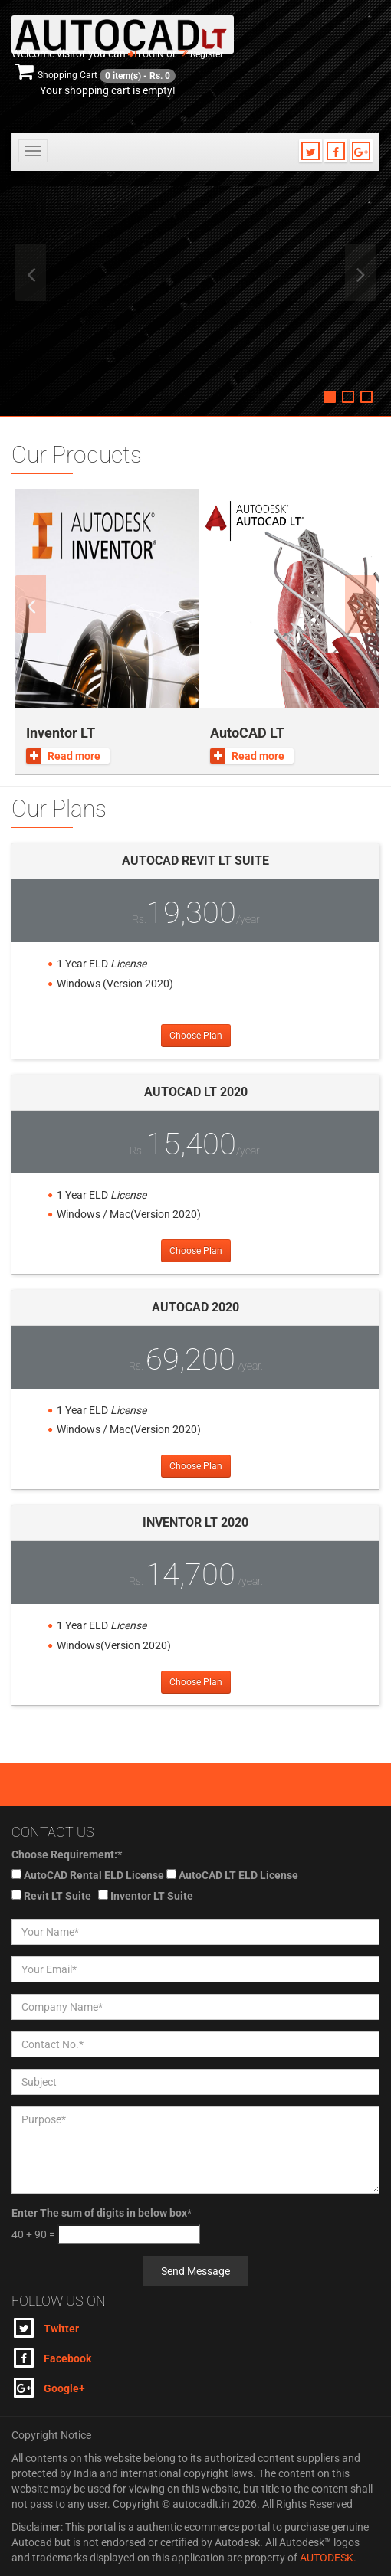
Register (201, 54)
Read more (63, 756)
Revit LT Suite (57, 1896)
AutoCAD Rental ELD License (94, 1875)
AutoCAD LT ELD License (238, 1875)
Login (146, 54)
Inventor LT (60, 733)
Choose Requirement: (67, 1854)
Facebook (52, 2358)
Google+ (49, 2388)
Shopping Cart (95, 75)
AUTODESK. (328, 2557)
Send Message (195, 2271)
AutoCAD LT (247, 733)
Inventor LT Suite (151, 1896)
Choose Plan (195, 1035)
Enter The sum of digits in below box (99, 2213)
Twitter (46, 2328)
